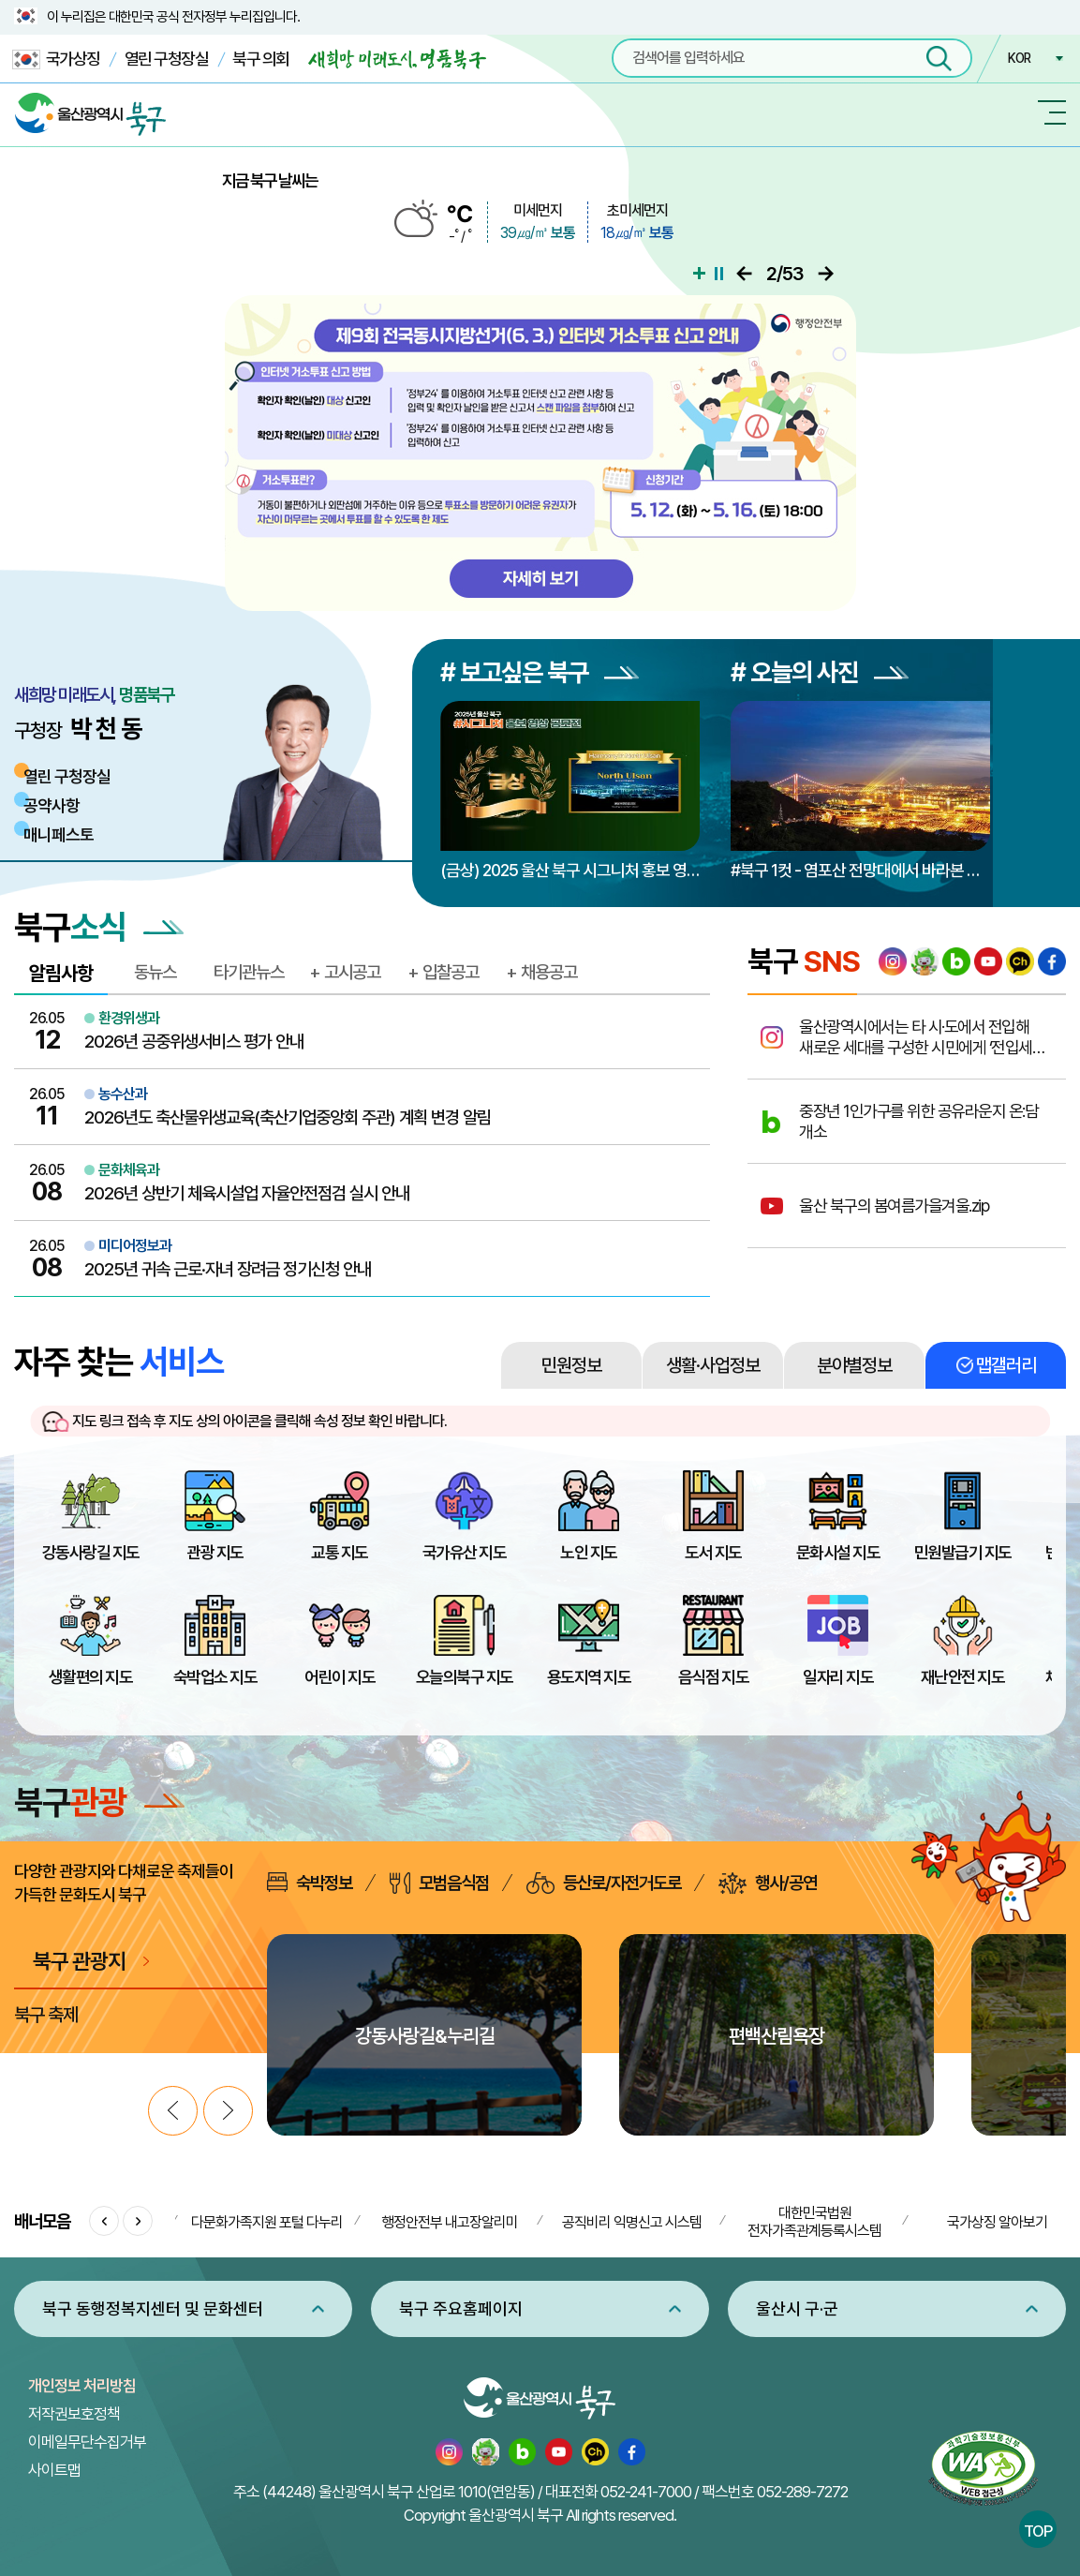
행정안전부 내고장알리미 (449, 2222)
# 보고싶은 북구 (539, 672)
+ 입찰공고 (443, 971)
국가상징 (56, 59)
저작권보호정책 (74, 2414)
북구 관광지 (79, 1960)
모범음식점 (439, 1883)
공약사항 (51, 805)
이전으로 (747, 273)
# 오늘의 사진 (820, 672)
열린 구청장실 (167, 58)
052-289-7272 (802, 2491)
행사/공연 (767, 1883)
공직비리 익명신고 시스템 (632, 2222)
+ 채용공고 (541, 971)
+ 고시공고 (344, 971)
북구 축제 (46, 2014)
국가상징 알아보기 (997, 2222)
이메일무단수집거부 (87, 2442)
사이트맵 (54, 2470)
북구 (99, 1802)
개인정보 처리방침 (82, 2385)
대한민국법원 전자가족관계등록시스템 (814, 2222)
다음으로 (826, 273)
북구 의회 (260, 58)
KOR (1019, 58)
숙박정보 (309, 1882)
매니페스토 (58, 834)
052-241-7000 (645, 2491)
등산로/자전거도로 (603, 1883)
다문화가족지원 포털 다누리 (267, 2222)
